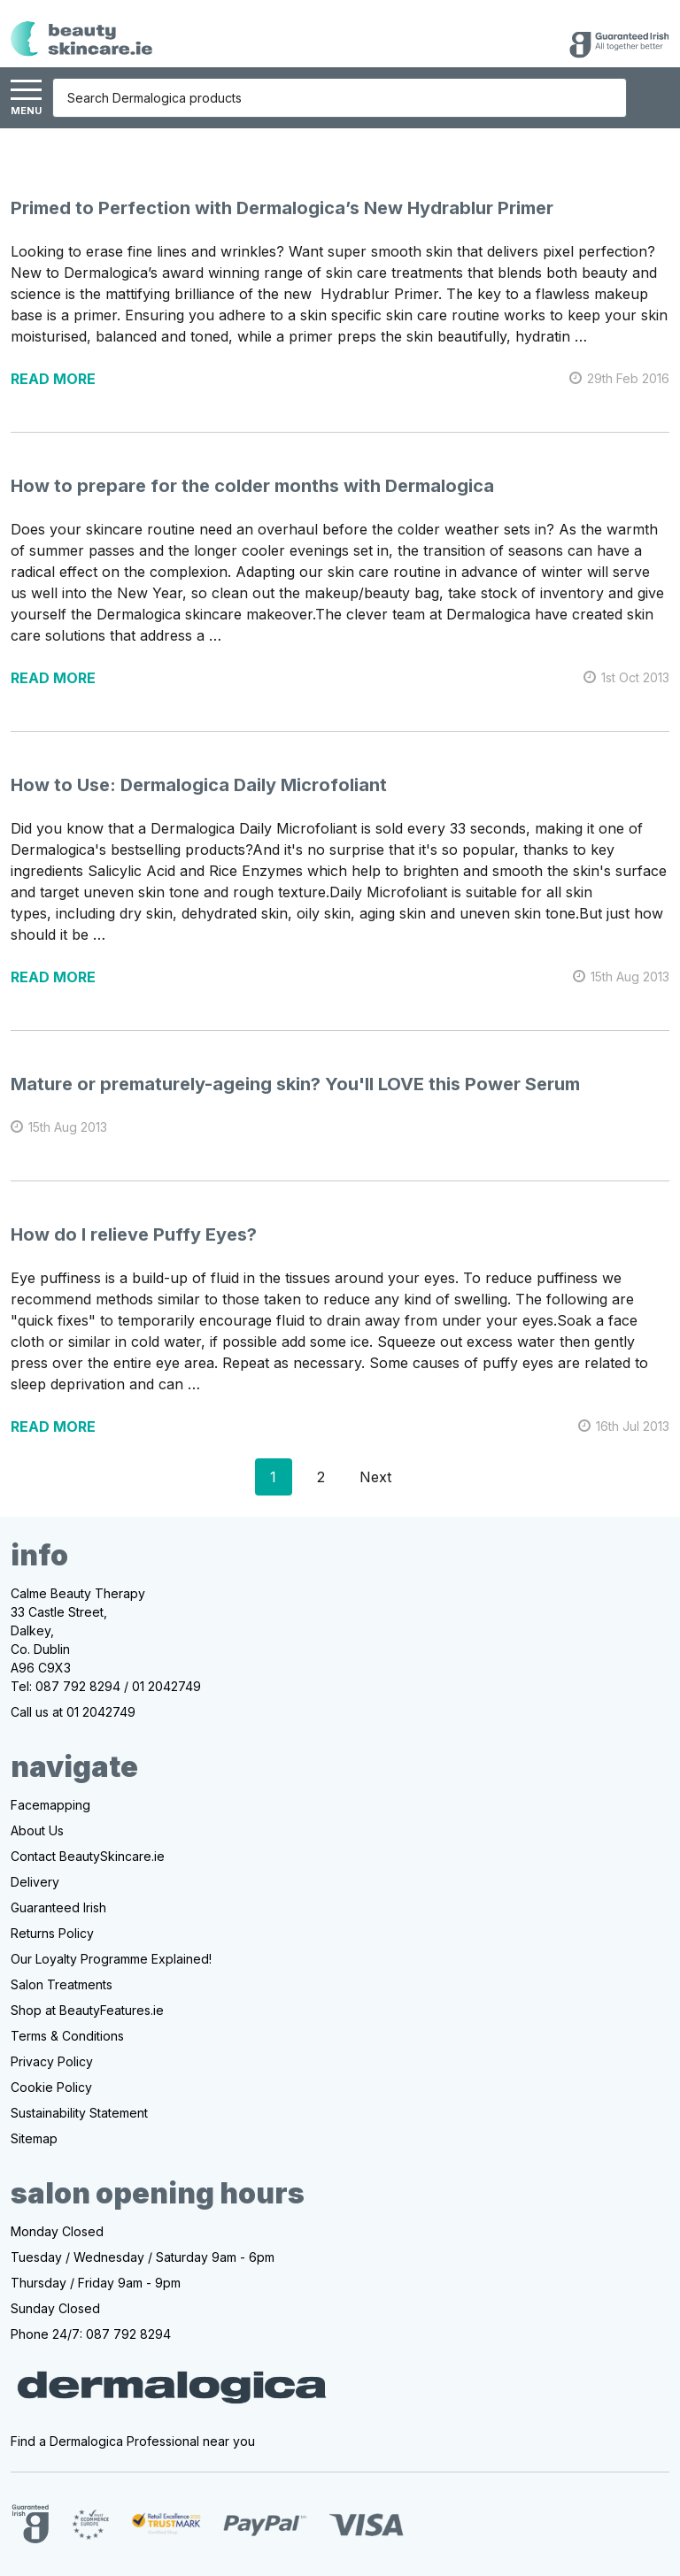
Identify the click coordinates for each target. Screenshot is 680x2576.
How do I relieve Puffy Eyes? (134, 1234)
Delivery (35, 1881)
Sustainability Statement (79, 2112)
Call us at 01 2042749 (73, 1711)
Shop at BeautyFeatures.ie (87, 2010)
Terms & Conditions (67, 2035)
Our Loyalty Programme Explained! (111, 1958)
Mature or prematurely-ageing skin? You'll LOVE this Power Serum (295, 1084)
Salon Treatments (61, 1984)
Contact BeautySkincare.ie (88, 1856)
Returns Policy (52, 1933)
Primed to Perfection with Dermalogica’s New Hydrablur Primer (282, 208)
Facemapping (50, 1804)
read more (53, 379)
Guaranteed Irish (58, 1907)
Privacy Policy (52, 2061)
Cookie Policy (51, 2087)
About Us (37, 1830)
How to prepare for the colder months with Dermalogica (252, 485)
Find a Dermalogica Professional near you (133, 2441)
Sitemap (34, 2138)
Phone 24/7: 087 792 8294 (91, 2333)
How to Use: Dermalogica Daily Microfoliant (199, 785)
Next (390, 1477)
